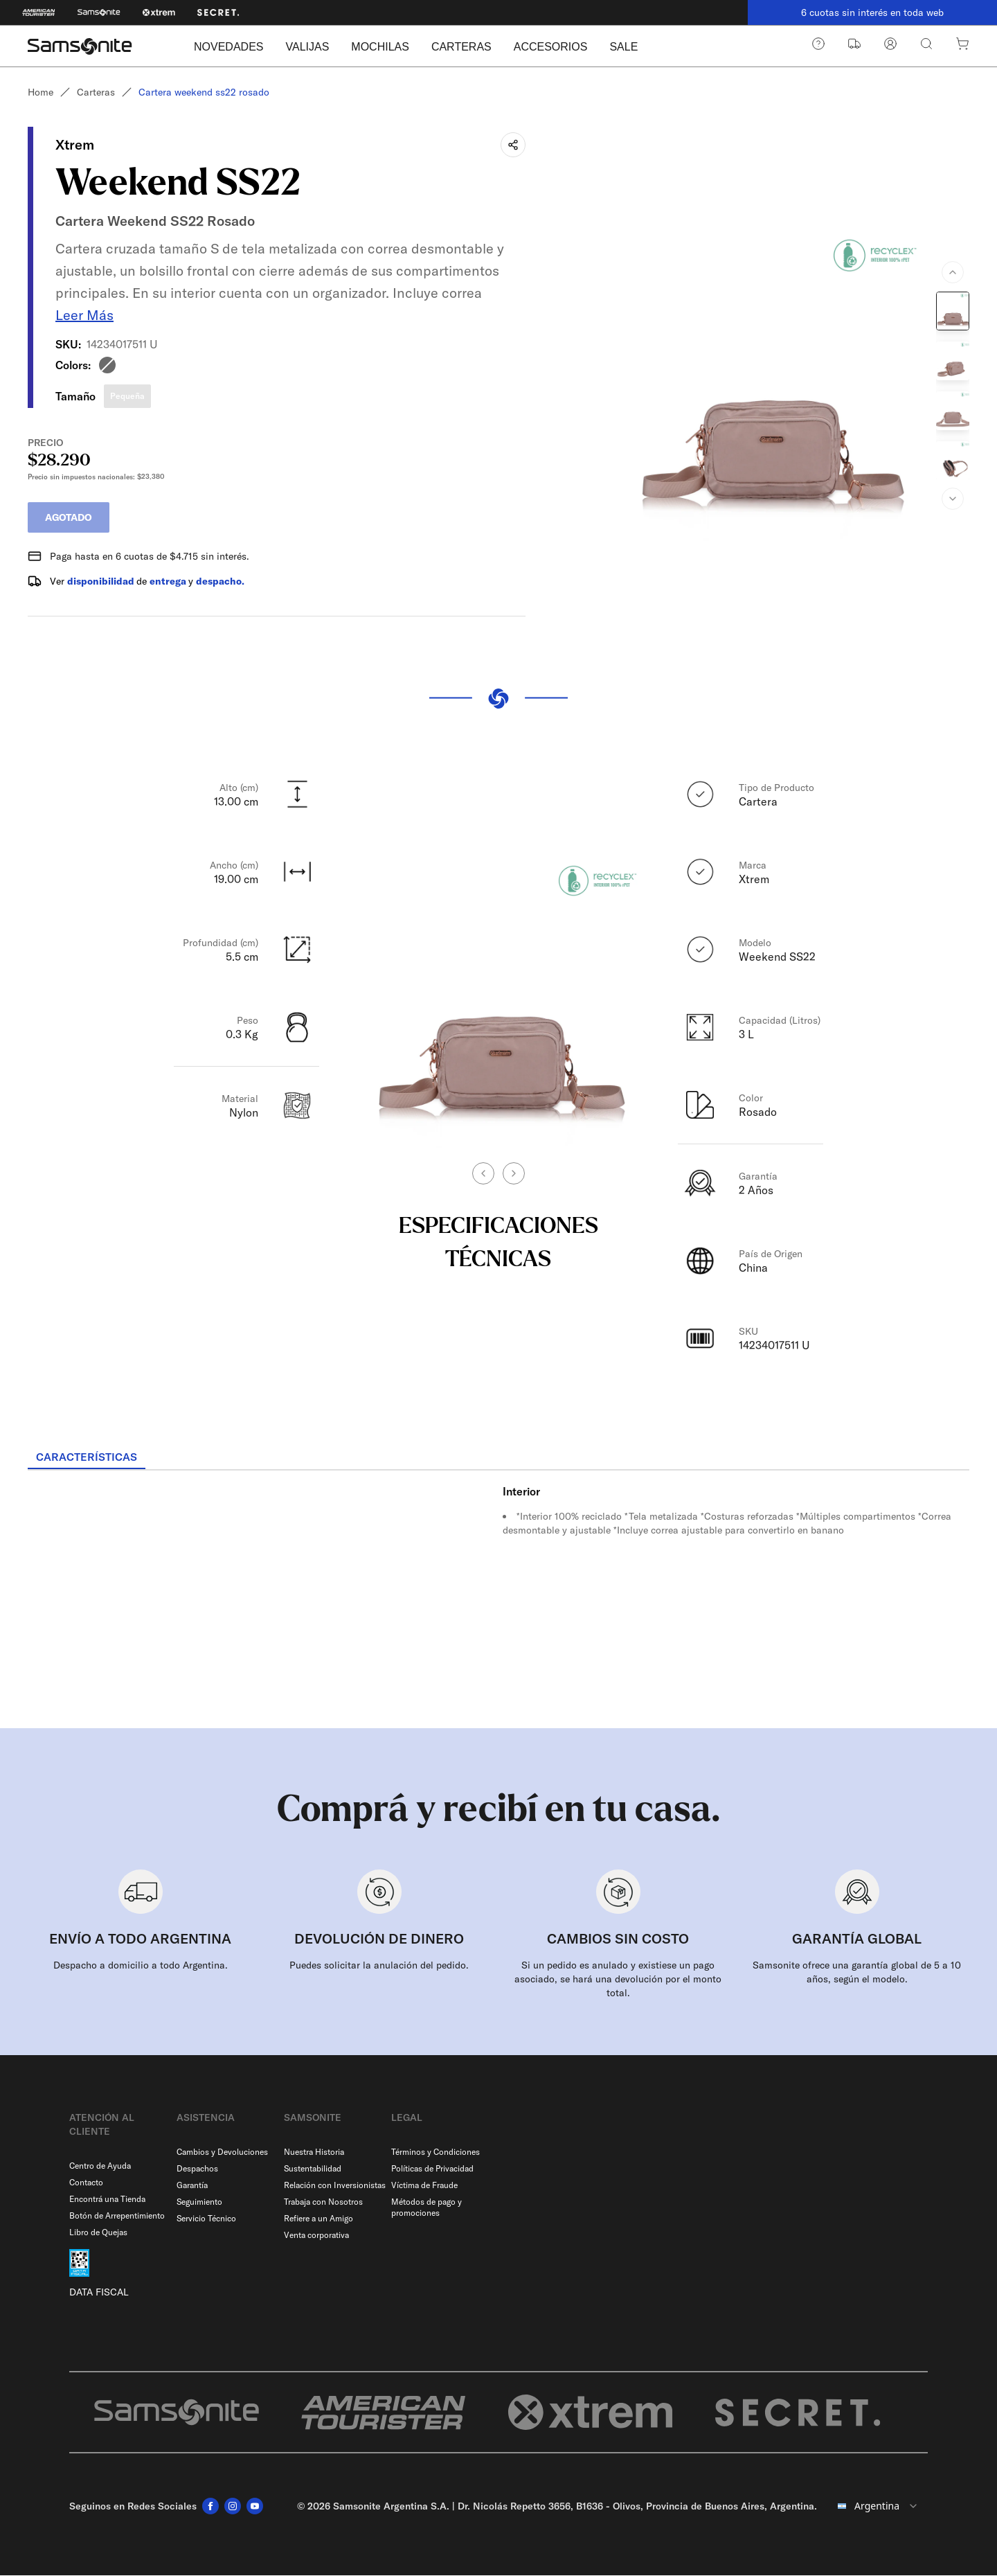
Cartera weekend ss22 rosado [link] (203, 92)
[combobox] (878, 2507)
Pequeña (127, 396)
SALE (623, 47)
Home (40, 92)
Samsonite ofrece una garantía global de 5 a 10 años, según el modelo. (857, 1973)
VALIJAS (307, 47)
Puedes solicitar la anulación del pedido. (379, 1966)
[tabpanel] (498, 1596)
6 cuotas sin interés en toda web (872, 12)
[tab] (86, 1458)
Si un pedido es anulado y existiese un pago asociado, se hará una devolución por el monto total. (617, 1980)
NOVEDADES (228, 47)
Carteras (96, 92)
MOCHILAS (380, 47)
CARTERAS (461, 47)
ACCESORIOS (551, 47)
